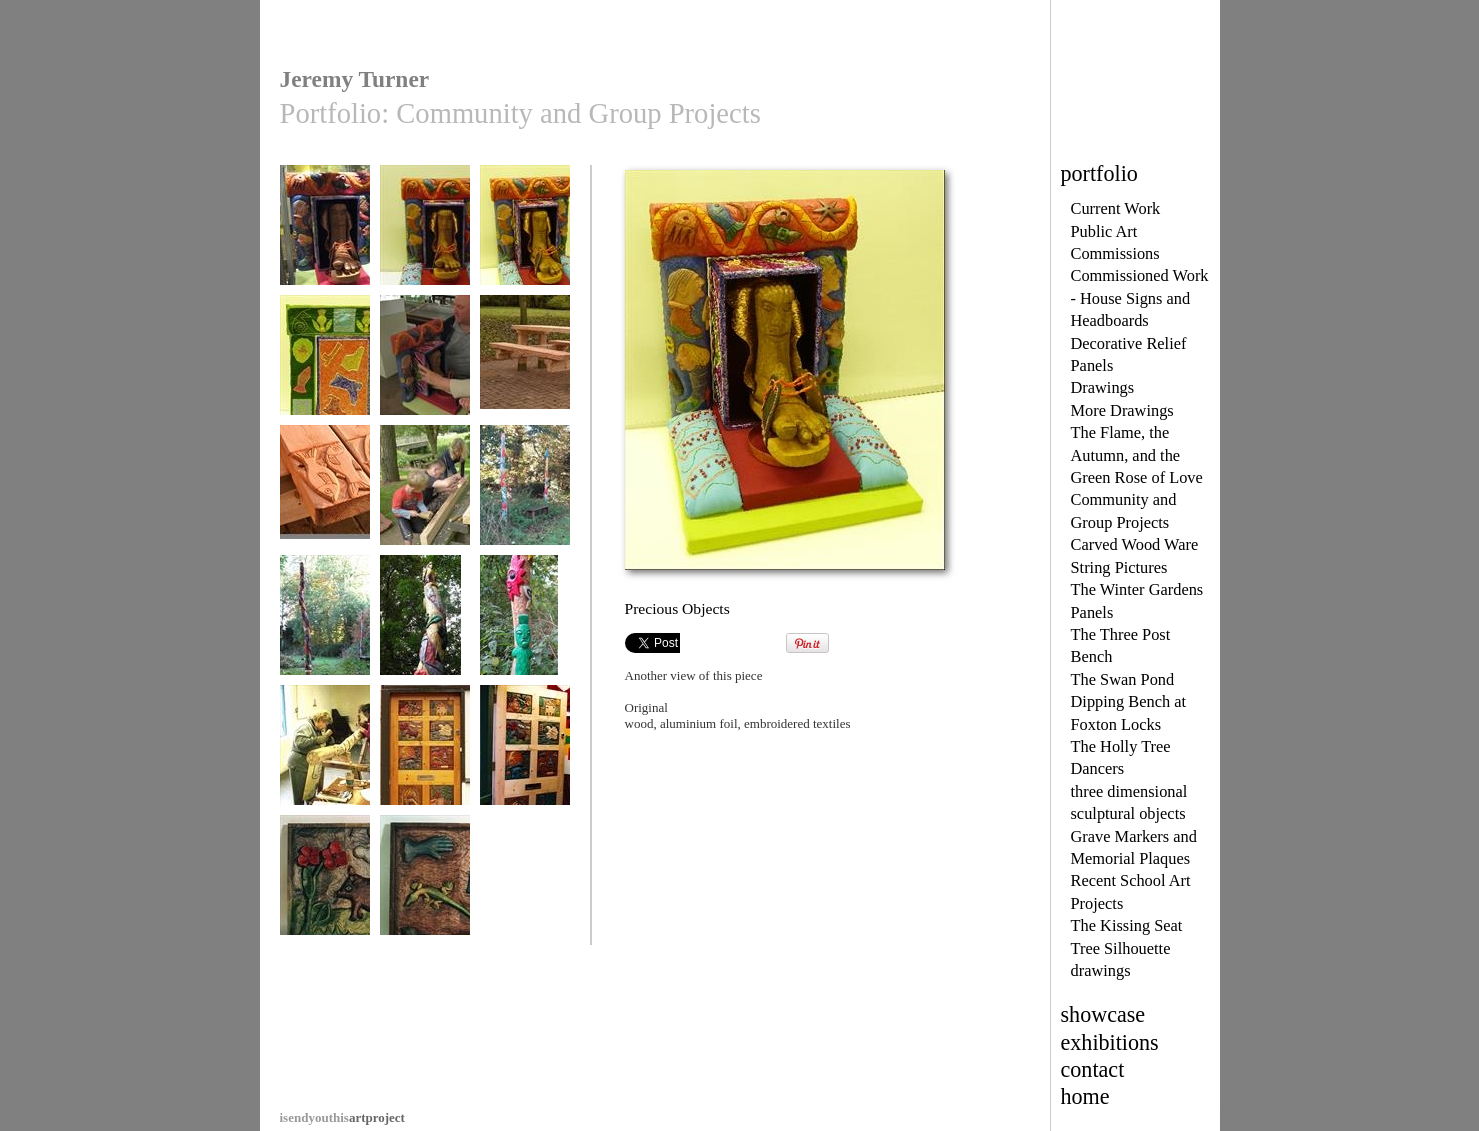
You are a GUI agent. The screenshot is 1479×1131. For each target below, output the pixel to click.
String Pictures (1119, 567)
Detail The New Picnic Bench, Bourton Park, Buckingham (325, 516)
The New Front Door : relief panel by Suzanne (325, 899)
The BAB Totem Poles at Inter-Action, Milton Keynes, (325, 646)
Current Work (1116, 208)
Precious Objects (325, 234)
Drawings (1103, 387)
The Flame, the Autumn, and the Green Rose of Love (1137, 455)
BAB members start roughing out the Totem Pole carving (325, 776)
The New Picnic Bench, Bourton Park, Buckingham (525, 379)
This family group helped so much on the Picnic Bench (425, 509)
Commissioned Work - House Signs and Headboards (1140, 298)
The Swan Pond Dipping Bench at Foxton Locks (1129, 702)
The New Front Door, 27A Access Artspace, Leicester (425, 776)
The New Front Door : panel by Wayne (425, 899)
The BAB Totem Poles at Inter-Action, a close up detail (525, 646)
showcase (1103, 1014)
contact (1093, 1069)
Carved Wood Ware (1135, 544)
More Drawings (1122, 410)
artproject (342, 1117)
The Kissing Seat (1127, 925)
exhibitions (1110, 1042)
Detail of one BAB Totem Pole (425, 631)
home (1085, 1096)
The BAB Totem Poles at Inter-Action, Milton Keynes (525, 516)
